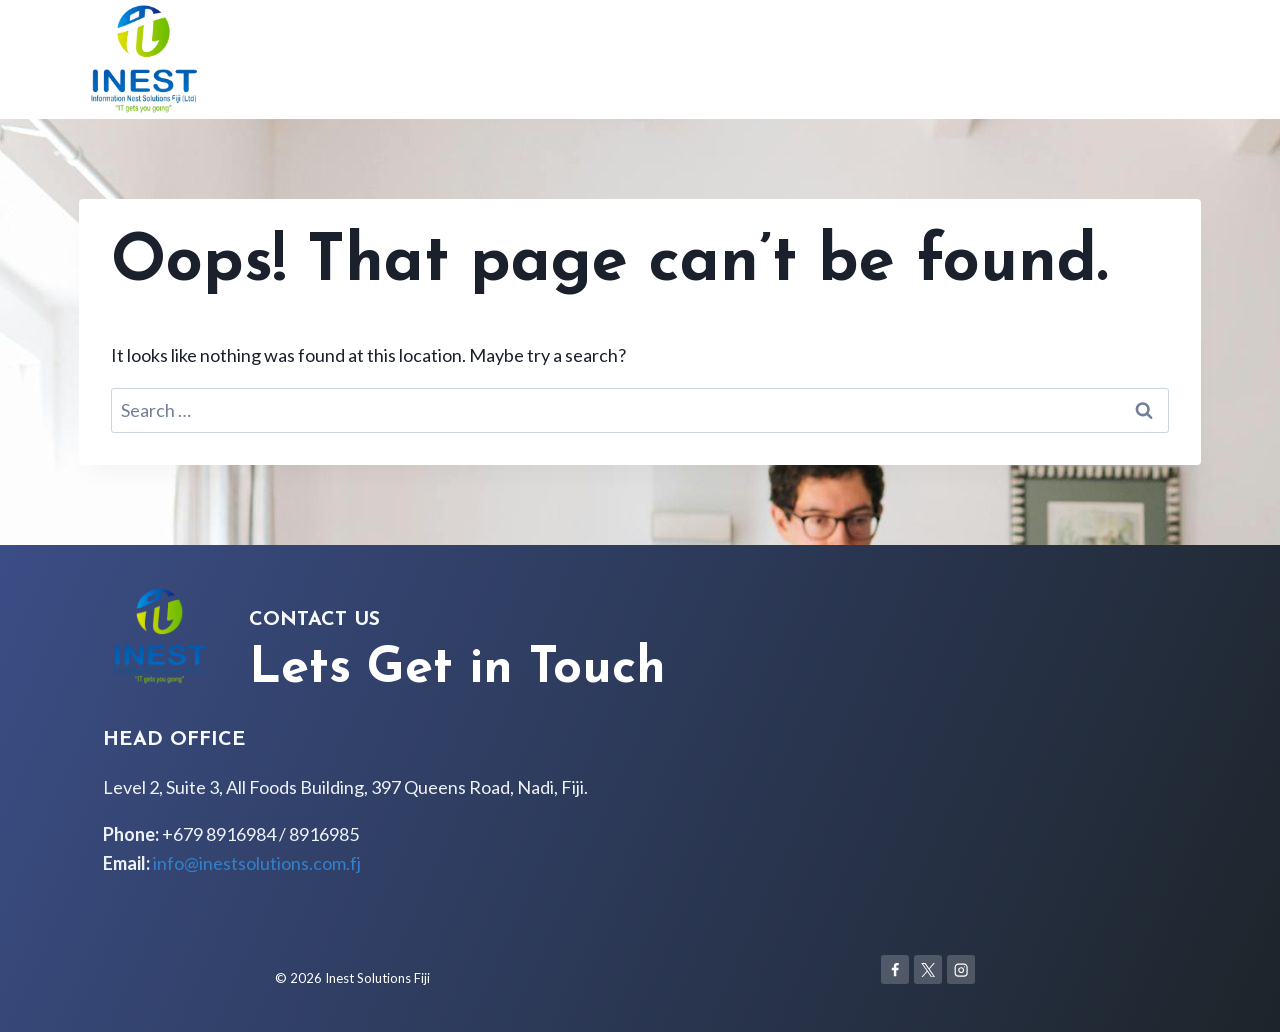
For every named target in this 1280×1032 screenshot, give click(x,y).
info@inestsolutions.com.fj (257, 863)
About (1000, 59)
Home (934, 59)
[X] (928, 969)
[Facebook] (895, 969)
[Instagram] (961, 969)
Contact (1160, 59)
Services (1076, 59)
